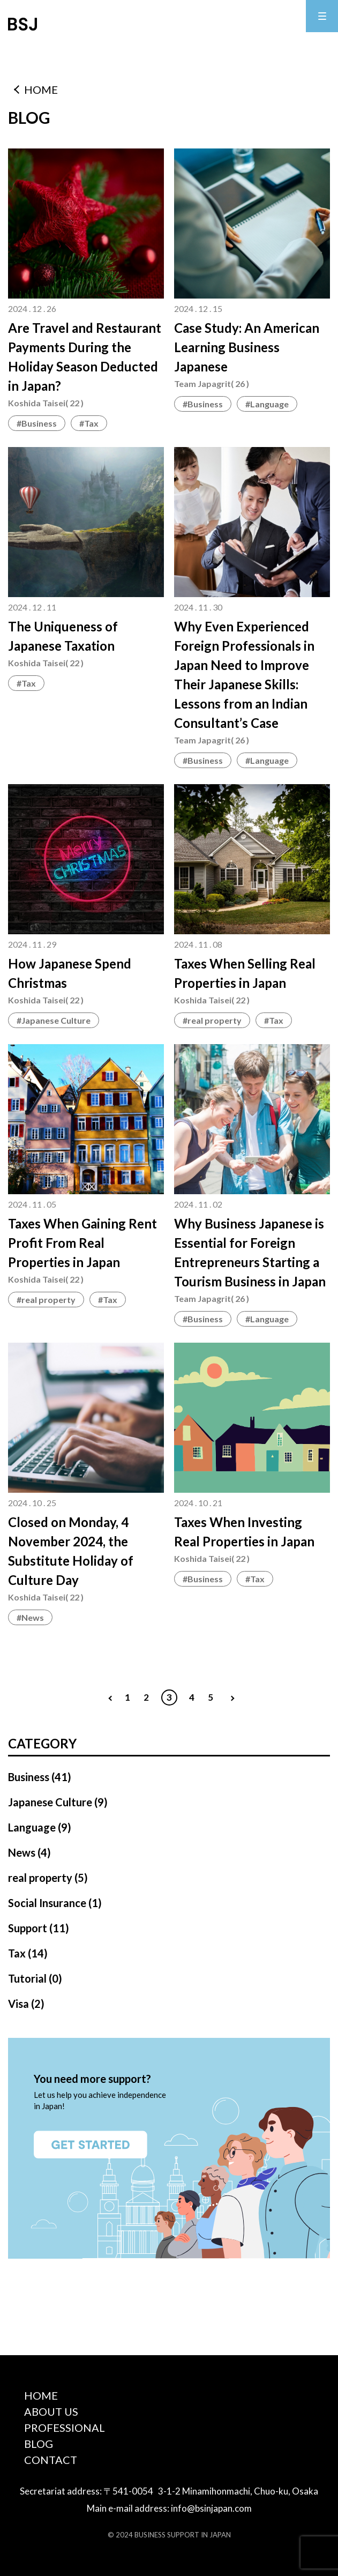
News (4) (29, 1852)
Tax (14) (28, 1953)
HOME (41, 89)
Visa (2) (26, 2003)
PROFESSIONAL (64, 2427)
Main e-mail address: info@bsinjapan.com (169, 2508)
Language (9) (39, 1827)
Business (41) (39, 1776)
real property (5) (48, 1877)
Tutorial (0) (35, 1978)
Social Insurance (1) (55, 1902)
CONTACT (50, 2459)
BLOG (38, 2443)
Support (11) (38, 1928)
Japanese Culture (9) (58, 1802)
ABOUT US (51, 2411)
